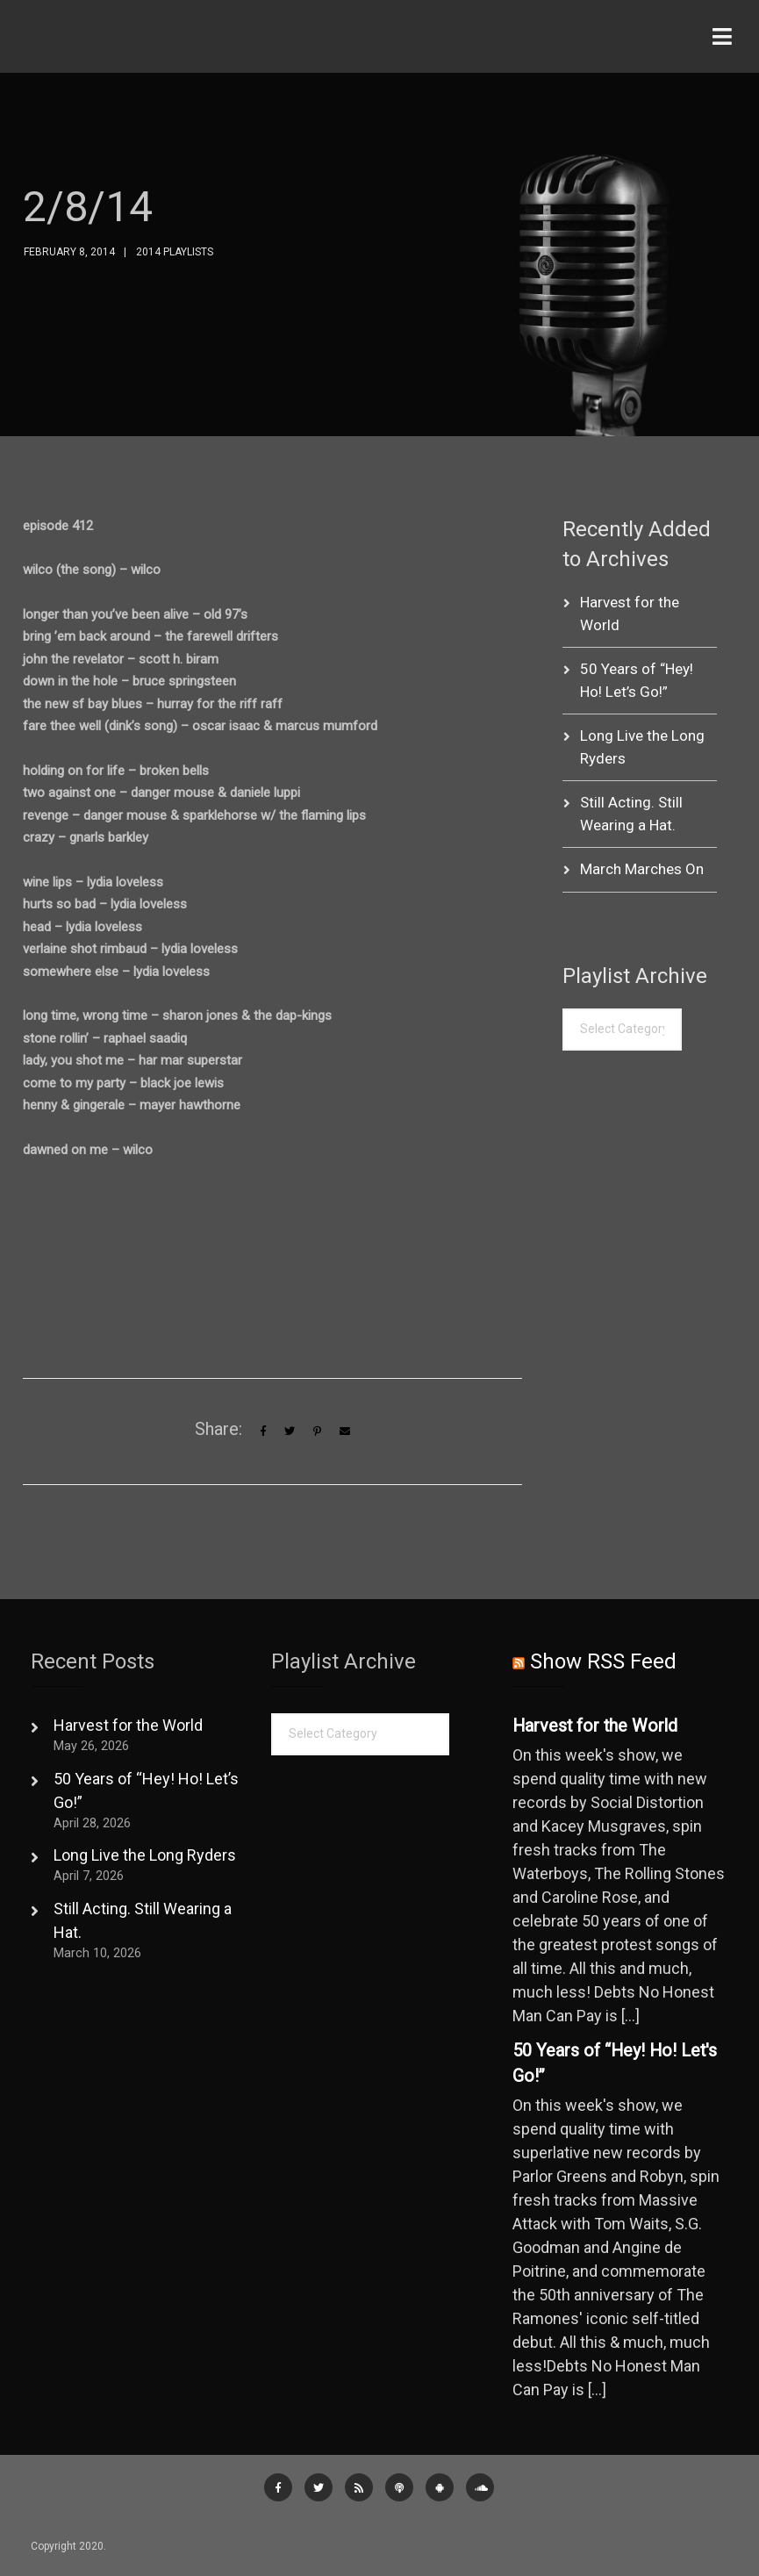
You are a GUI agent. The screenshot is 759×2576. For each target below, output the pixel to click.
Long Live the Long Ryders (145, 1855)
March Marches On (642, 869)
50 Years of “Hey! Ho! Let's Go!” (614, 2064)
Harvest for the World (128, 1725)
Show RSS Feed (603, 1661)
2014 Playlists (174, 252)
